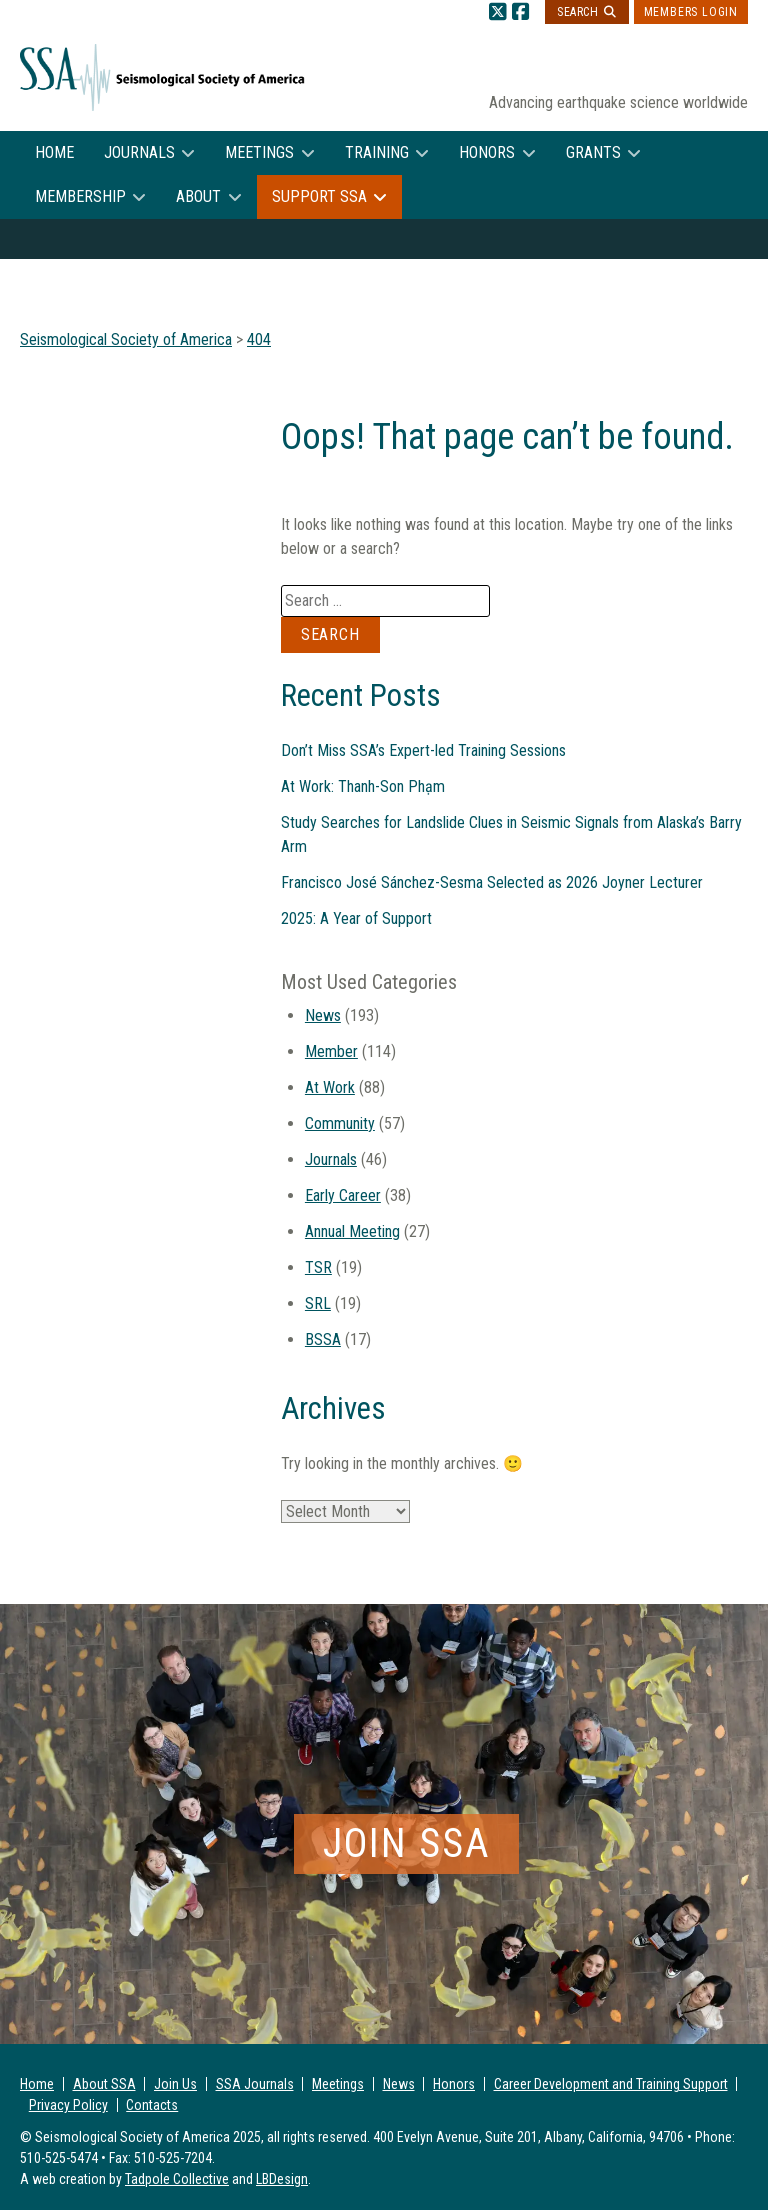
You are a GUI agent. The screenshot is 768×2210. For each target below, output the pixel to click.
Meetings (259, 152)
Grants (593, 152)
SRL (318, 1303)
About (198, 196)
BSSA (323, 1339)
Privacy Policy (68, 2105)
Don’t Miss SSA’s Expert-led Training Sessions (423, 750)
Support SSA (319, 196)
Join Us (175, 2084)
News (323, 1015)
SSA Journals (255, 2084)
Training (377, 152)
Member (331, 1051)
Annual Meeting (352, 1231)
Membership (80, 196)
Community (340, 1123)
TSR (318, 1267)
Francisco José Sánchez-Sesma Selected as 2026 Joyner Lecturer (492, 882)
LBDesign (282, 2179)
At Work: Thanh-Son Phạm (363, 786)
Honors (487, 152)
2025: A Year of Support (356, 918)
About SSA (104, 2084)
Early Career (343, 1195)
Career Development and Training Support (611, 2084)
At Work (330, 1087)
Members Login (691, 12)
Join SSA (406, 1843)
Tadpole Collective (177, 2179)
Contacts (152, 2105)
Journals (139, 152)
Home (54, 152)
